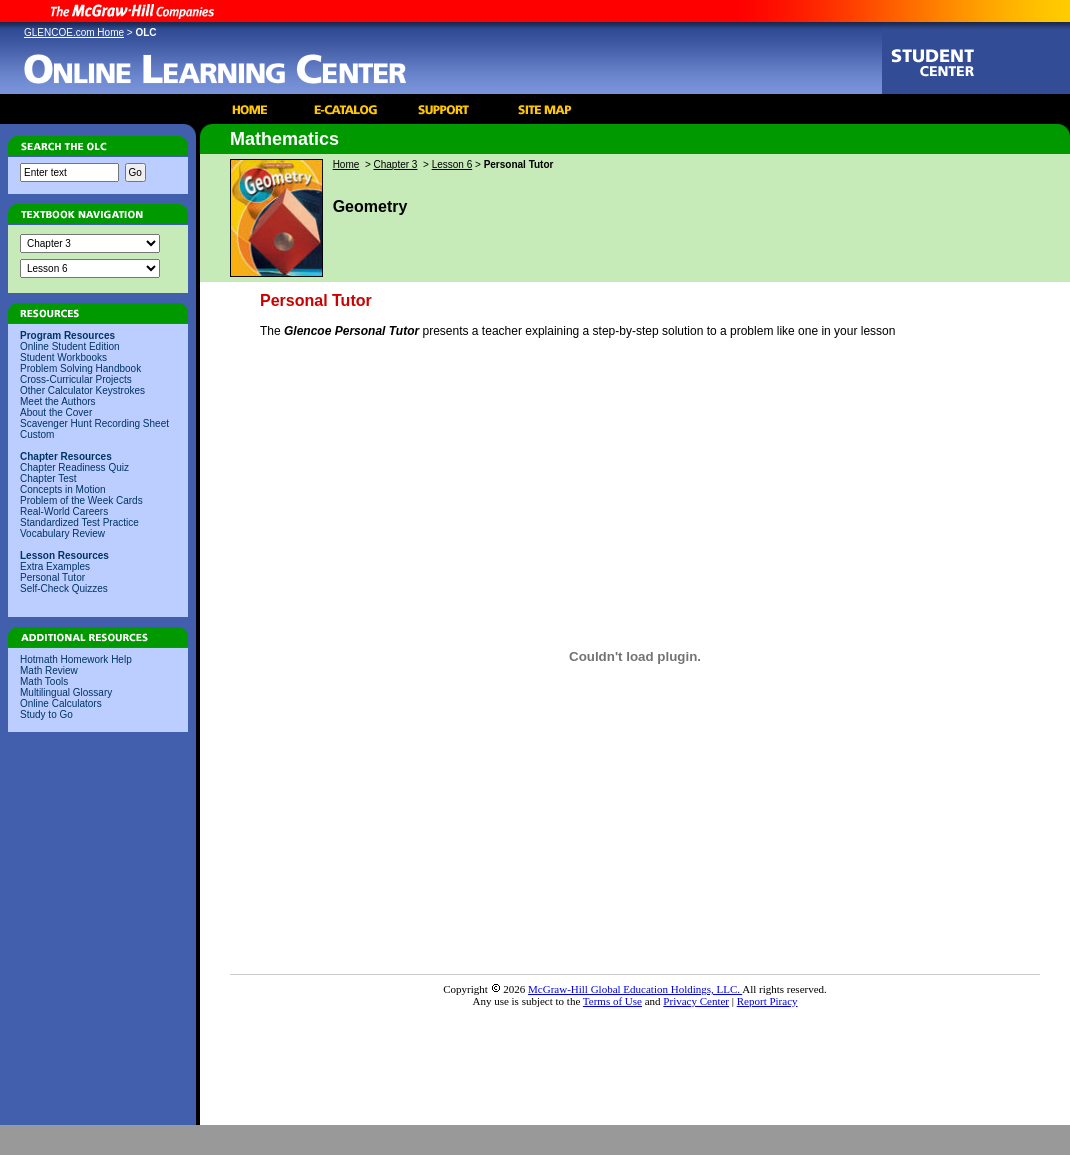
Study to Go (46, 714)
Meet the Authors (58, 401)
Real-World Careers (64, 511)
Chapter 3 (396, 164)
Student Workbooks (63, 357)
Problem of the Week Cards (81, 500)
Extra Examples (55, 566)
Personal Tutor (52, 577)
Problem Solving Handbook (80, 368)
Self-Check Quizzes (64, 588)
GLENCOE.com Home (74, 32)
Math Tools (44, 681)
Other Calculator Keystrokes (82, 390)
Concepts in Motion (63, 489)
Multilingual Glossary (66, 692)
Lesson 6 (452, 164)
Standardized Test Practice (79, 522)
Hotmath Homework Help (76, 659)
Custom (37, 434)
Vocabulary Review (62, 533)
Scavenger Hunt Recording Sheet (94, 423)
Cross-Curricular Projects (76, 379)
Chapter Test (48, 478)
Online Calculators (61, 703)
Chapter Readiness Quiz (74, 467)
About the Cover (56, 412)
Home (346, 164)
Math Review (49, 670)
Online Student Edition (70, 346)
